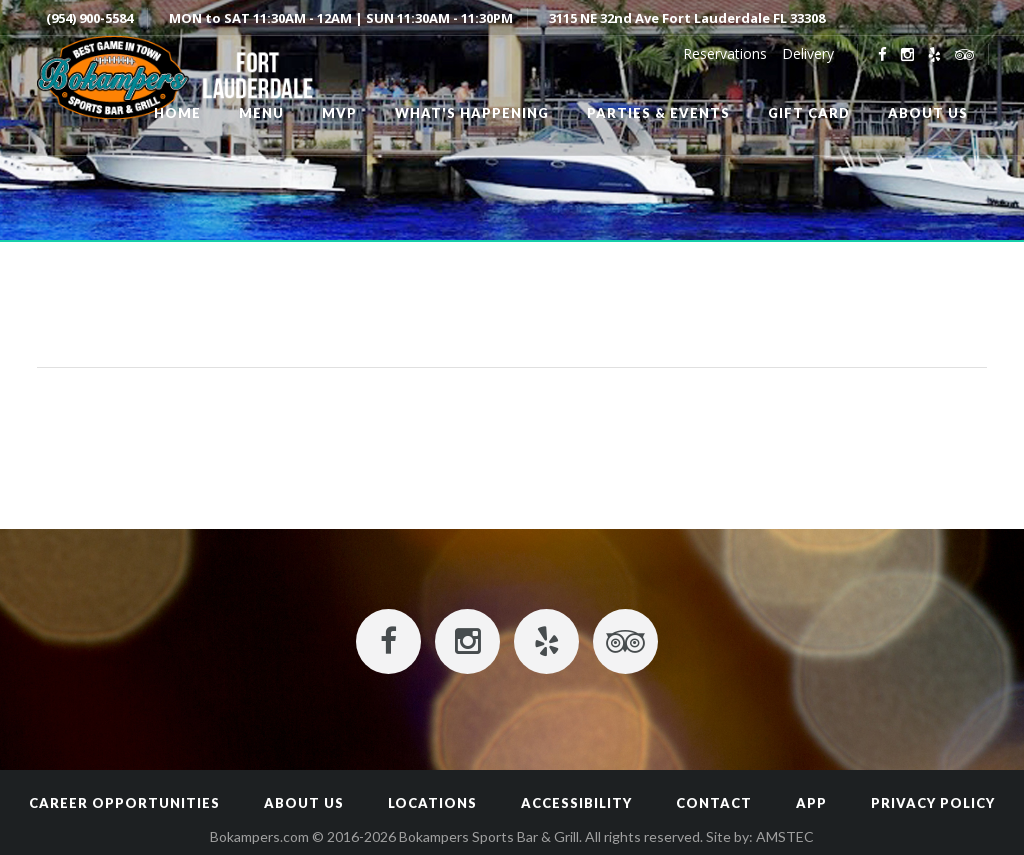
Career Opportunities (124, 803)
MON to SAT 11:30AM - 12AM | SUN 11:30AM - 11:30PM (341, 18)
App (811, 803)
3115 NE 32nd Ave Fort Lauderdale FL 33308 (687, 18)
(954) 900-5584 (89, 18)
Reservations (725, 53)
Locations (432, 803)
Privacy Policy (933, 803)
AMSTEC (785, 836)
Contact (714, 803)
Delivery (808, 53)
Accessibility (576, 803)
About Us (304, 803)
